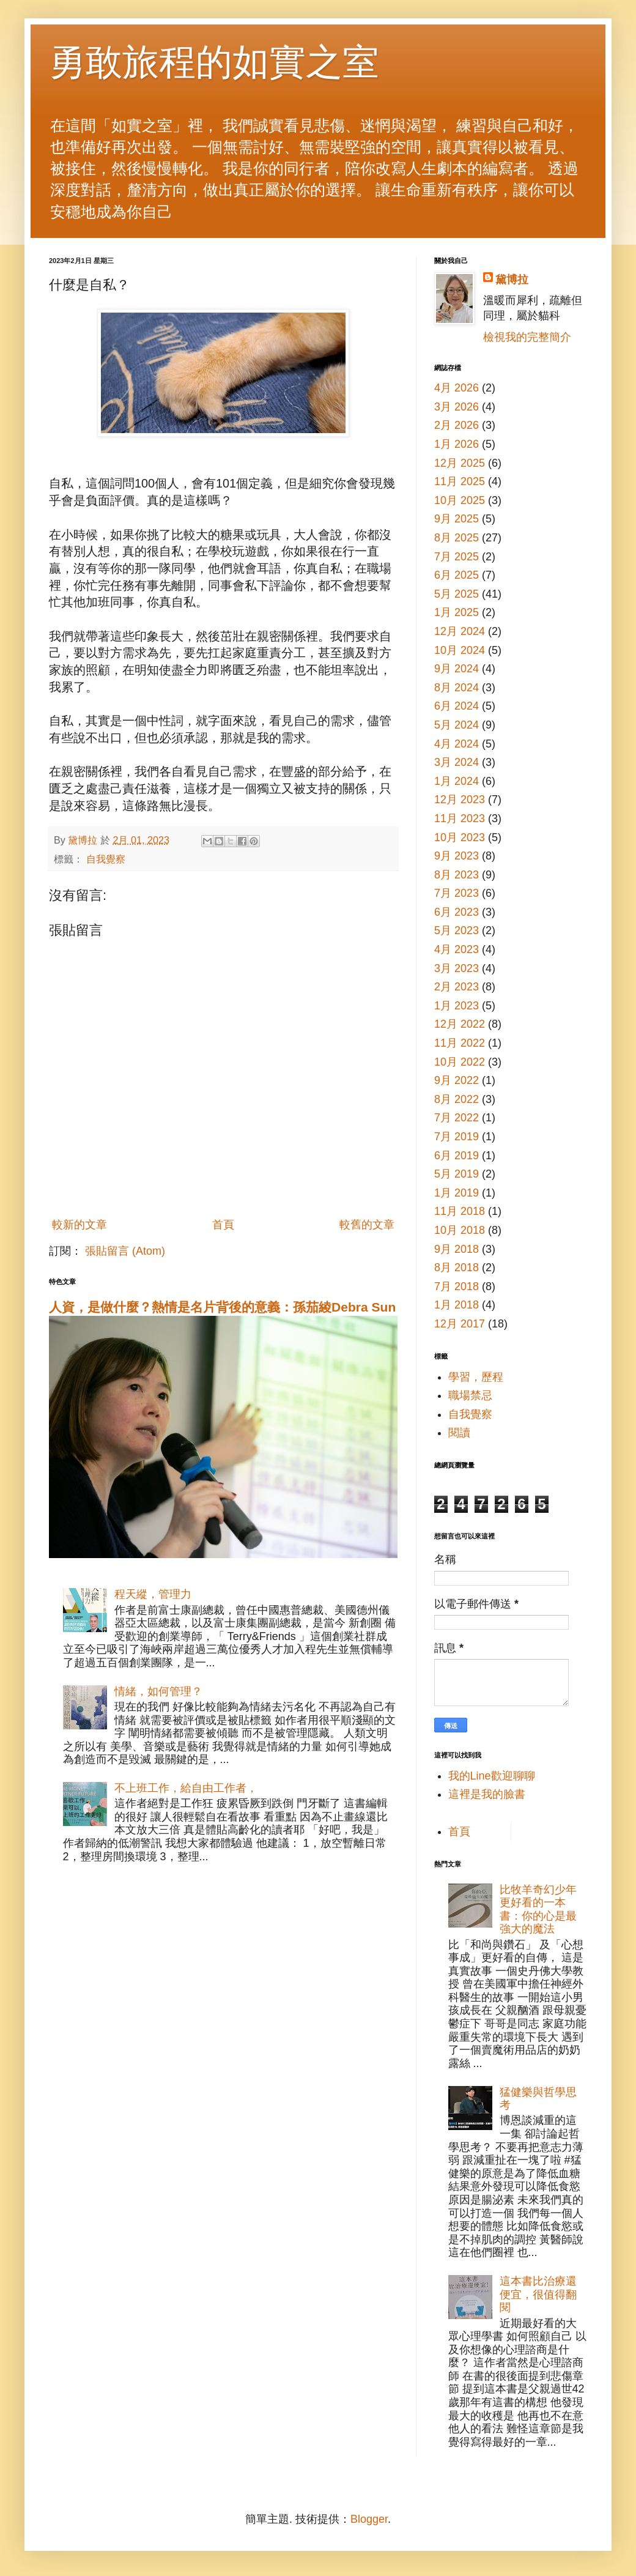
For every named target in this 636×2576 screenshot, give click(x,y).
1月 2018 (456, 1305)
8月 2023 (456, 875)
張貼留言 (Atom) (125, 1251)
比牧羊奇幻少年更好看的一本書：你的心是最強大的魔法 (538, 1910)
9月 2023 (456, 856)
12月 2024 (459, 631)
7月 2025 (456, 557)
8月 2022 (456, 1099)
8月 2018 (456, 1267)
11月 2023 (459, 818)
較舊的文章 (366, 1225)
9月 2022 (456, 1080)
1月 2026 (456, 444)
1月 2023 (456, 1006)
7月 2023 (456, 893)
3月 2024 (456, 762)
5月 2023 (456, 930)
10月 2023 (459, 837)
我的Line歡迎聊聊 (491, 1776)
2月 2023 (456, 987)
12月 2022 (459, 1024)
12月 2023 (459, 799)
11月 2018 (459, 1211)
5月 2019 (456, 1174)
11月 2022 (459, 1043)
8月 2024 (456, 687)
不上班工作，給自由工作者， (185, 1788)
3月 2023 (456, 968)
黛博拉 (511, 279)
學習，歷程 (475, 1377)
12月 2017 (459, 1324)
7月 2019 (456, 1136)
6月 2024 (456, 706)
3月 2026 (456, 407)
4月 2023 (456, 949)
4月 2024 (456, 744)
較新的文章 (79, 1225)
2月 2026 (456, 425)
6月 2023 (456, 912)
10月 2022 (459, 1062)
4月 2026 (456, 388)
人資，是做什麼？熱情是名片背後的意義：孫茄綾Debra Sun (222, 1307)
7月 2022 (456, 1118)
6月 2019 (456, 1155)
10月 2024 (459, 650)
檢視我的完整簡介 (527, 337)
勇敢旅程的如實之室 (214, 62)
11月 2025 (459, 481)
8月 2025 (456, 538)
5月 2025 (456, 594)
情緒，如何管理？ (158, 1691)
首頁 (223, 1225)
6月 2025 (456, 575)
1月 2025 (456, 612)
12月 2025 (459, 463)
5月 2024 (456, 725)
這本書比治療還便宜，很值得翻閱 (538, 2294)
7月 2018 (456, 1286)
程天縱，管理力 (152, 1594)
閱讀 (459, 1433)
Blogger (369, 2519)
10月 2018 (459, 1230)
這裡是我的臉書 (486, 1794)
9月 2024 (456, 669)
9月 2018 (456, 1249)
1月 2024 (456, 781)
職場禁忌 (470, 1395)
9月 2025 (456, 519)
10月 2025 (459, 500)
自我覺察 (105, 858)
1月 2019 (456, 1193)
